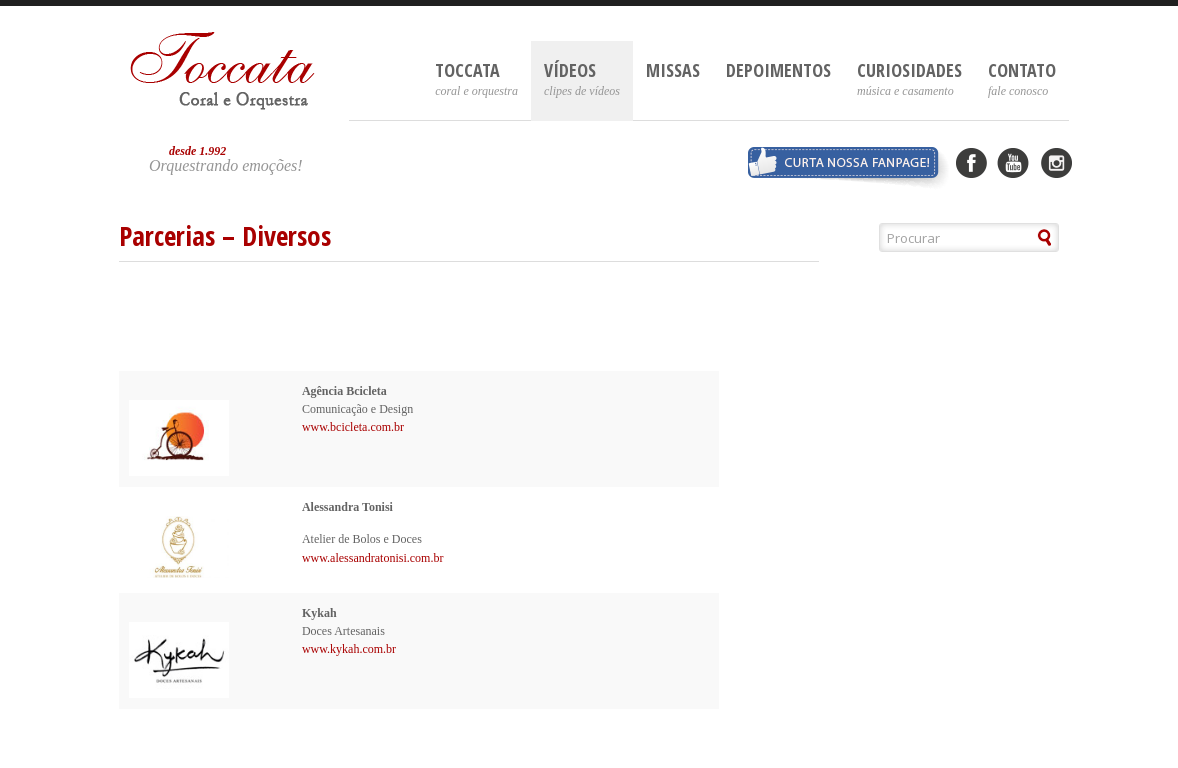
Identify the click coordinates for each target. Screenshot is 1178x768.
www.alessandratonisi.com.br (373, 558)
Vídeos (582, 78)
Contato (1022, 78)
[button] (1045, 237)
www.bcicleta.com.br (353, 427)
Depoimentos (778, 70)
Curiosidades (909, 78)
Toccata (476, 78)
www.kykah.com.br (349, 649)
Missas (673, 70)
